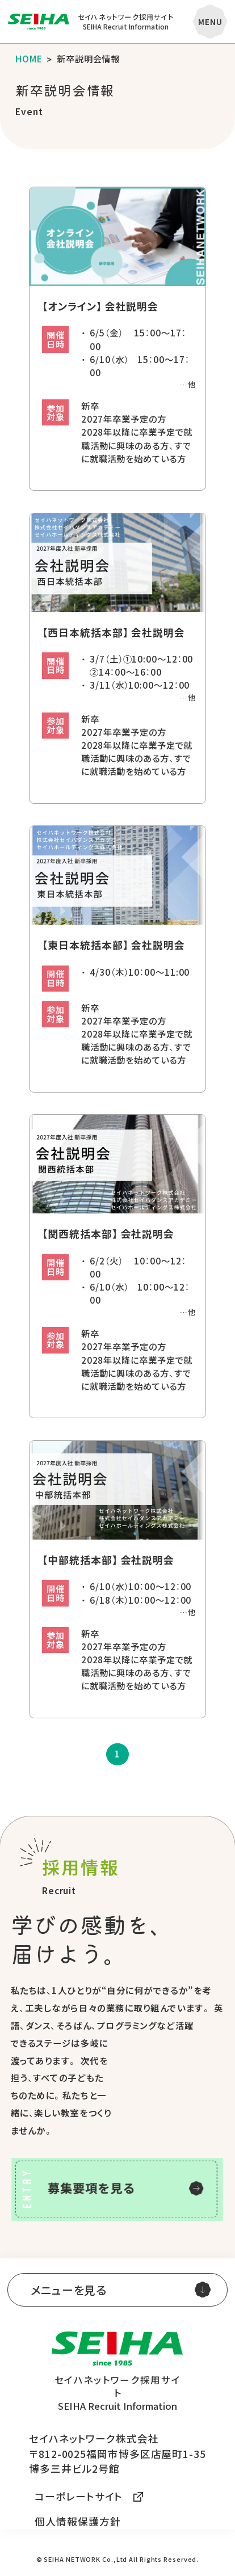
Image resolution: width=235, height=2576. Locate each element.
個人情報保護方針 (77, 2521)
